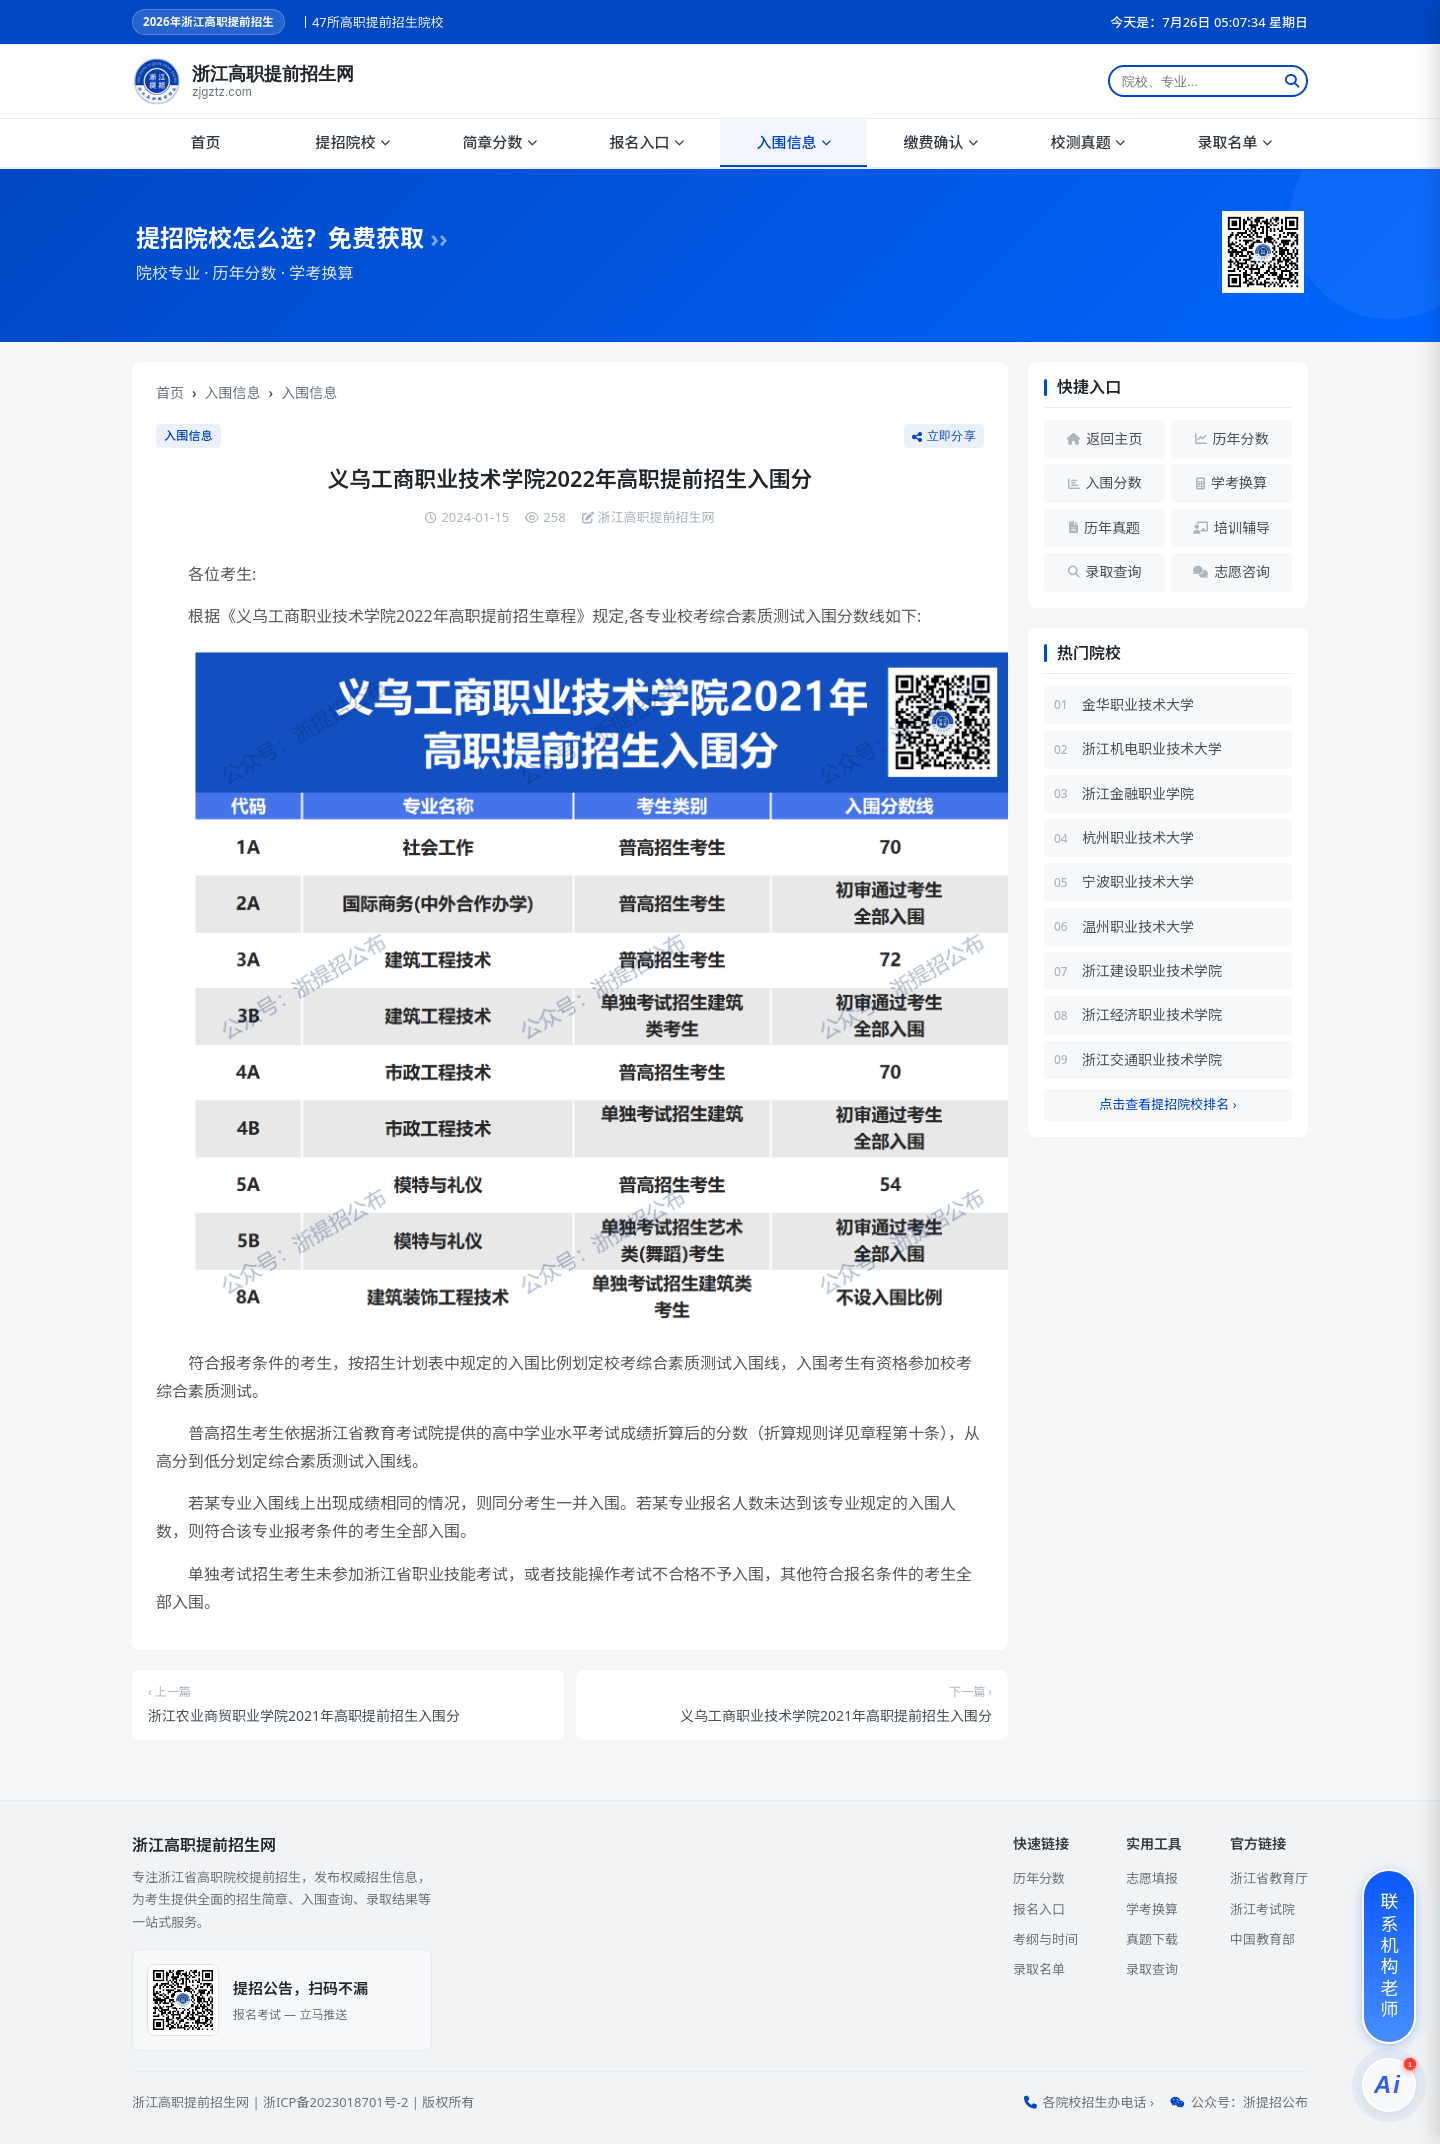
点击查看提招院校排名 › (1167, 1104)
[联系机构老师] (1389, 1956)
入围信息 (793, 142)
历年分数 (1039, 1878)
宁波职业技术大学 (1138, 881)
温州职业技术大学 (1138, 926)
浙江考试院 (1262, 1909)
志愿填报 (1152, 1878)
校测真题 (1087, 142)
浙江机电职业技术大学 (1152, 748)
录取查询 (1152, 1969)
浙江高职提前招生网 (190, 2102)
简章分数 (499, 142)
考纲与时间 (1045, 1939)
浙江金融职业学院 (1138, 793)
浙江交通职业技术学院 (1152, 1059)
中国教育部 (1262, 1939)
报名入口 (646, 142)
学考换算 (1152, 1909)
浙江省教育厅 (1269, 1878)
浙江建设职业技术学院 (1152, 970)
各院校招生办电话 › (1098, 2102)
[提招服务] (1389, 2085)
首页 (205, 142)
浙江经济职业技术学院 (1152, 1014)
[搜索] (1292, 81)
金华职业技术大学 (1138, 704)
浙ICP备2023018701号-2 (335, 2102)
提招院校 (352, 142)
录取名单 (1234, 142)
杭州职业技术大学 (1138, 837)
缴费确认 (940, 142)
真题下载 (1152, 1939)
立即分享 (944, 436)
